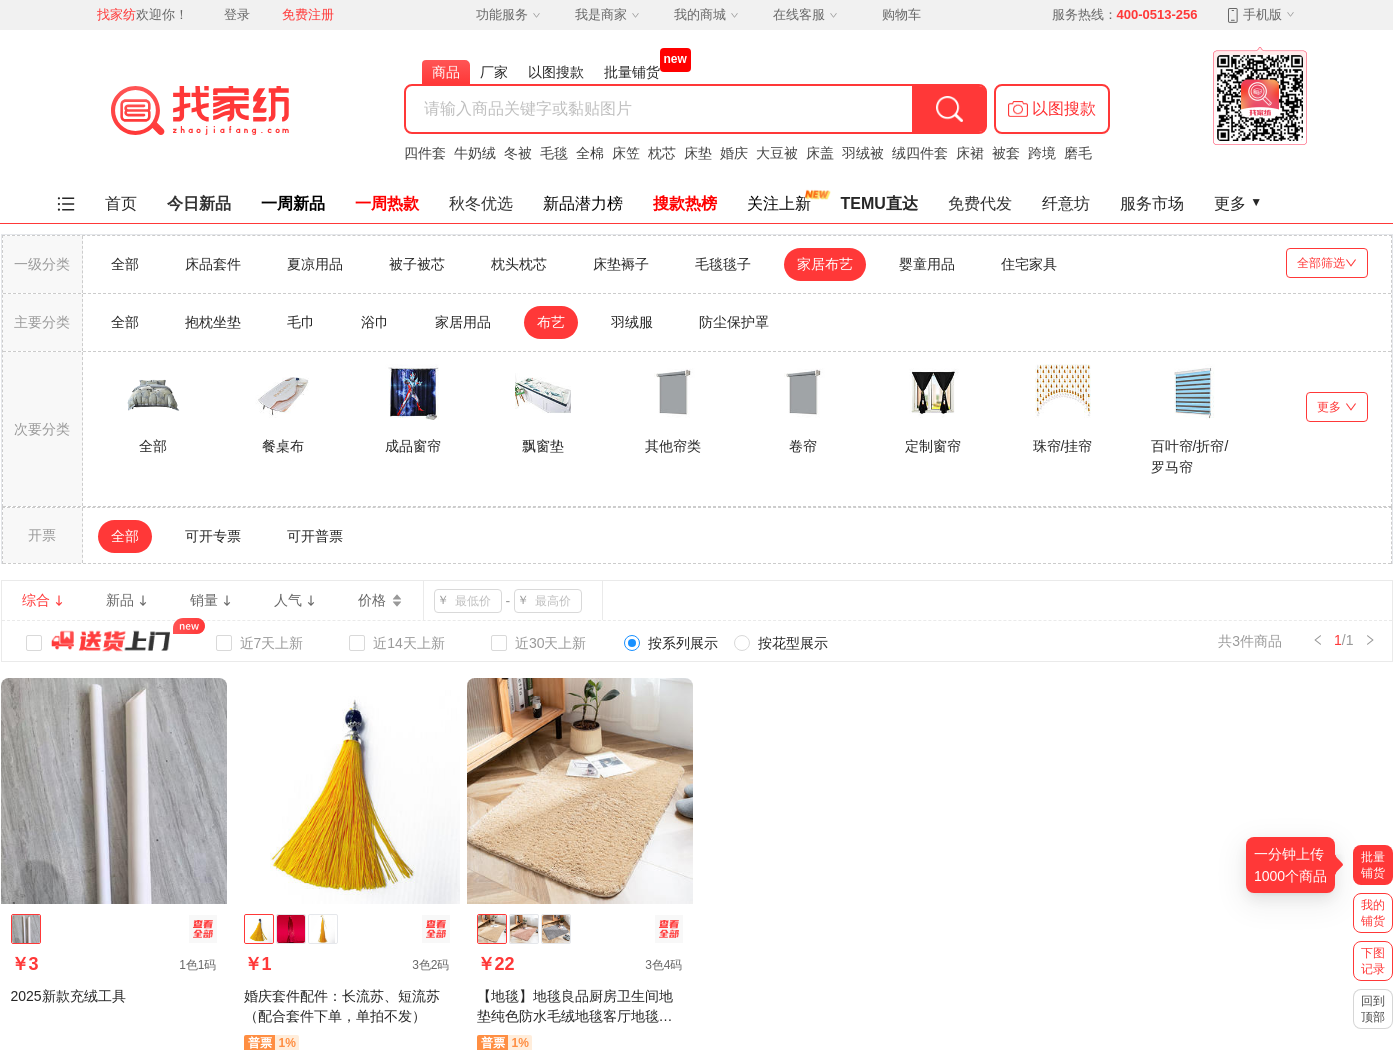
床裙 (970, 153)
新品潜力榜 (583, 203)
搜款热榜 (685, 203)
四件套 (425, 153)
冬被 (518, 153)
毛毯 (554, 153)
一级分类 (42, 264)
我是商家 (607, 14)
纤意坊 (1066, 203)
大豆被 (777, 153)
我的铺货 (1373, 913)
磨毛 (1078, 153)
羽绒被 (863, 153)
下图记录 (1373, 961)
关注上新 (779, 203)
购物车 (901, 14)
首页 (121, 203)
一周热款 (387, 203)
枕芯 (662, 153)
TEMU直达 (879, 203)
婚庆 (734, 153)
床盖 (820, 153)
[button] (1052, 109)
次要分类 (42, 429)
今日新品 (199, 203)
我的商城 (706, 14)
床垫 (698, 153)
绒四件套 (920, 153)
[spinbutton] (474, 601)
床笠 (626, 153)
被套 (1006, 153)
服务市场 (1152, 203)
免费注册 (308, 14)
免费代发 (980, 203)
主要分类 (42, 322)
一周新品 (293, 203)
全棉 (590, 153)
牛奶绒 (475, 153)
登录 (237, 14)
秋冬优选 (481, 203)
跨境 (1042, 153)
